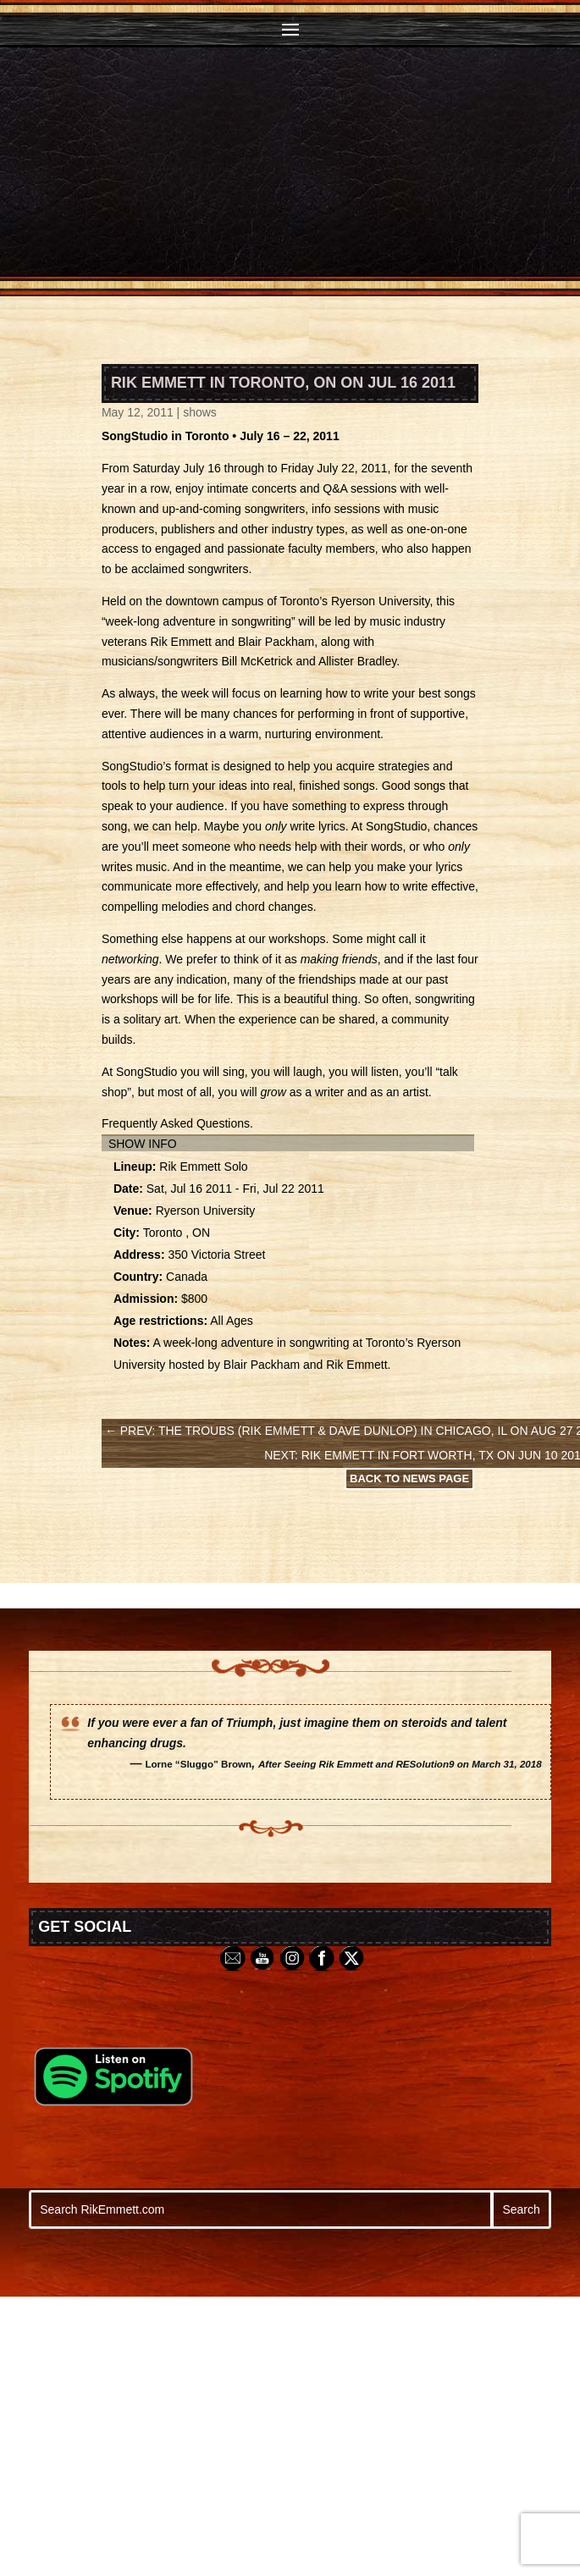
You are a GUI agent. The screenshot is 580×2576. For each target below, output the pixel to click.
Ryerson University (380, 601)
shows (200, 412)
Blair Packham (276, 641)
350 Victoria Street (216, 1254)
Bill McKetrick (256, 661)
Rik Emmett (180, 641)
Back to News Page (409, 1478)
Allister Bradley (357, 661)
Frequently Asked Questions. (177, 1123)
